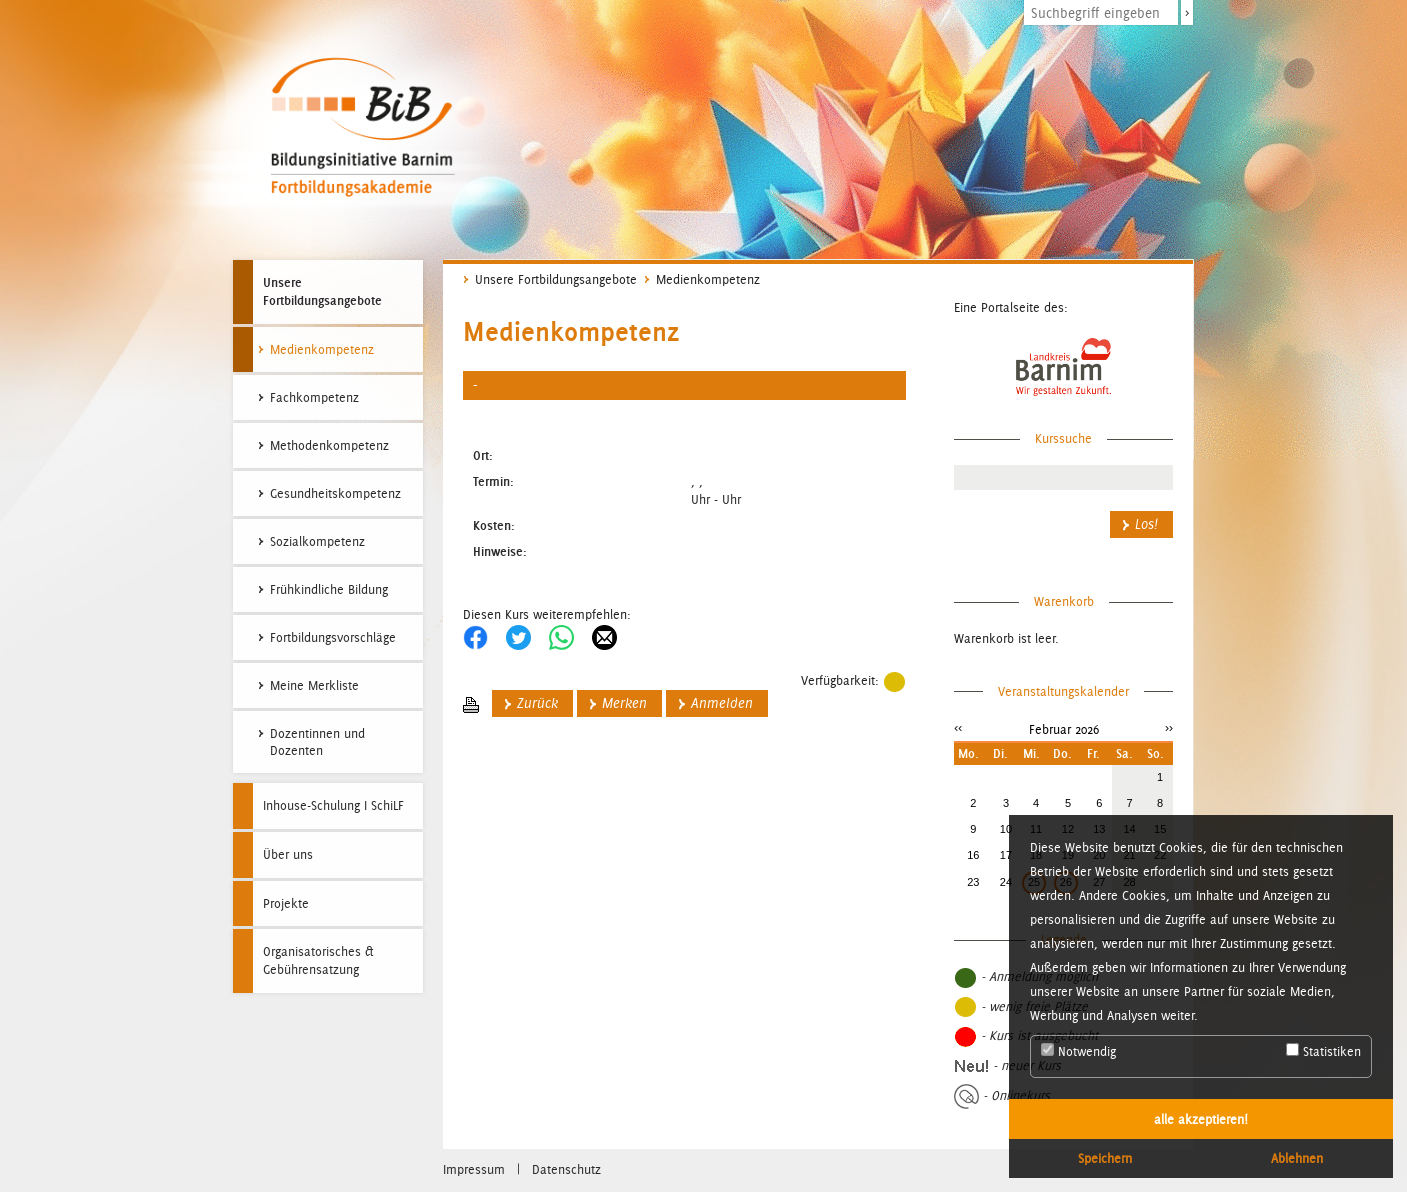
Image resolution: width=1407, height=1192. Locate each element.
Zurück (537, 703)
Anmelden (722, 703)
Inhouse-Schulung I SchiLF (333, 805)
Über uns (288, 854)
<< (958, 727)
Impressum (474, 1169)
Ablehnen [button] (1297, 1158)
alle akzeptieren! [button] (1201, 1119)
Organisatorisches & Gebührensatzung (318, 960)
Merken (624, 703)
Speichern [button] (1105, 1158)
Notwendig (1078, 1051)
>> (1169, 727)
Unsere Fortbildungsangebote (322, 291)
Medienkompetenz (708, 279)
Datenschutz (566, 1169)
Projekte (286, 903)
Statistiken (1323, 1051)
